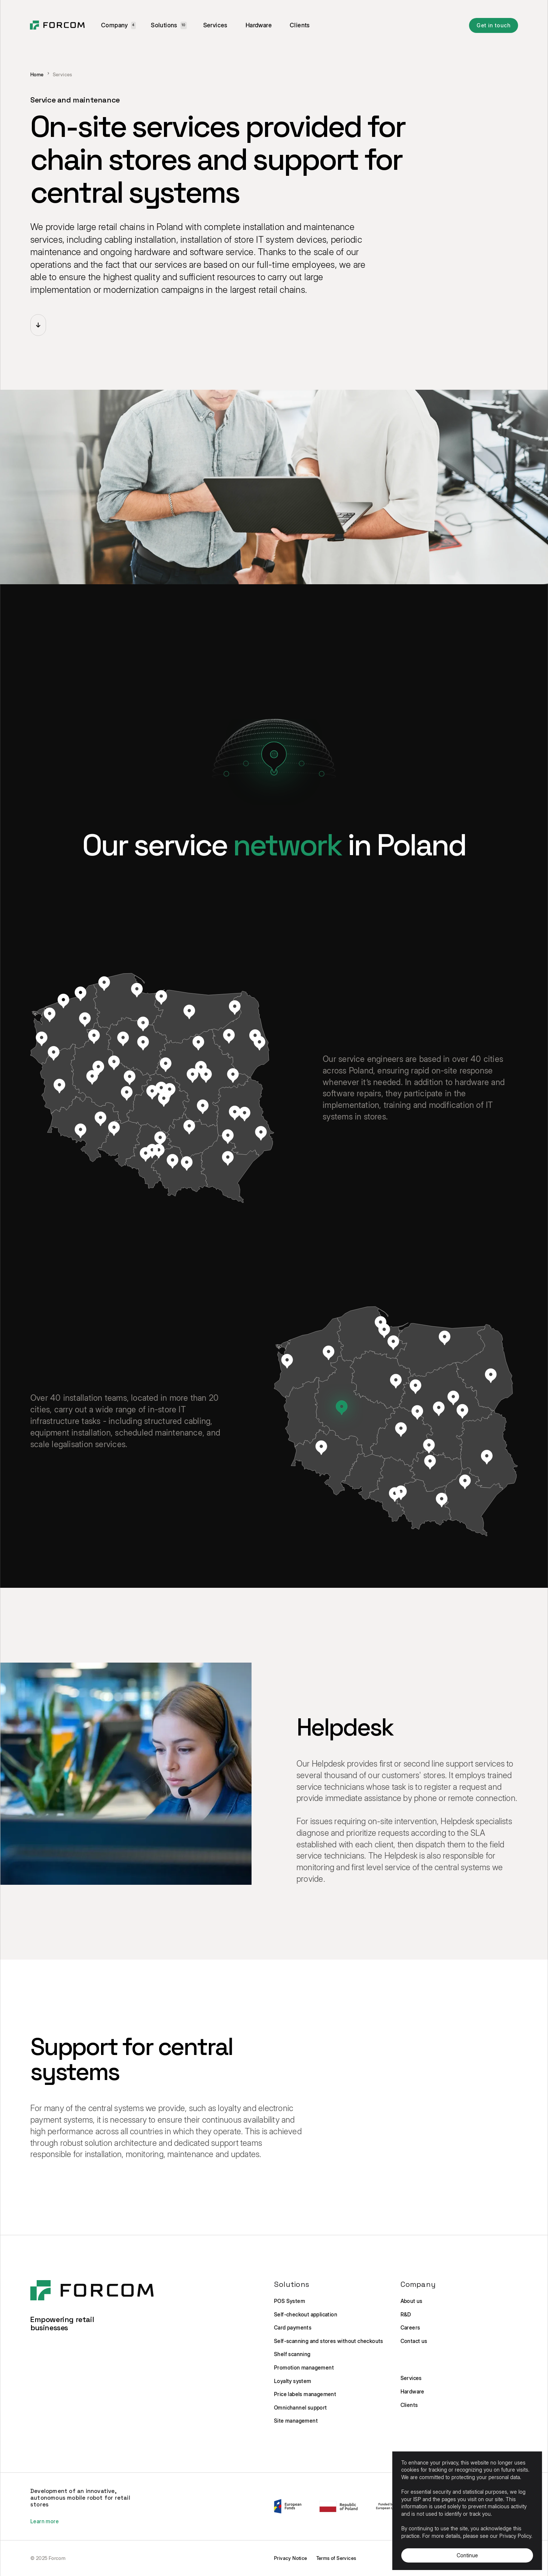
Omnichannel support (300, 2407)
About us (412, 2301)
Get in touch (494, 25)
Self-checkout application (305, 2314)
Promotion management (304, 2367)
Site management (296, 2420)
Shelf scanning (292, 2354)
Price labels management (305, 2394)
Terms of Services (336, 2558)
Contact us (414, 2341)
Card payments (292, 2327)
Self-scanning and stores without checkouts (328, 2341)
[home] (57, 25)
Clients (300, 25)
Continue (467, 2555)
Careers (410, 2327)
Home (37, 74)
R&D (406, 2314)
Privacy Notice (290, 2558)
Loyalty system (292, 2381)
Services (215, 25)
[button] (118, 25)
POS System (289, 2301)
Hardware (259, 25)
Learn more (44, 2521)
